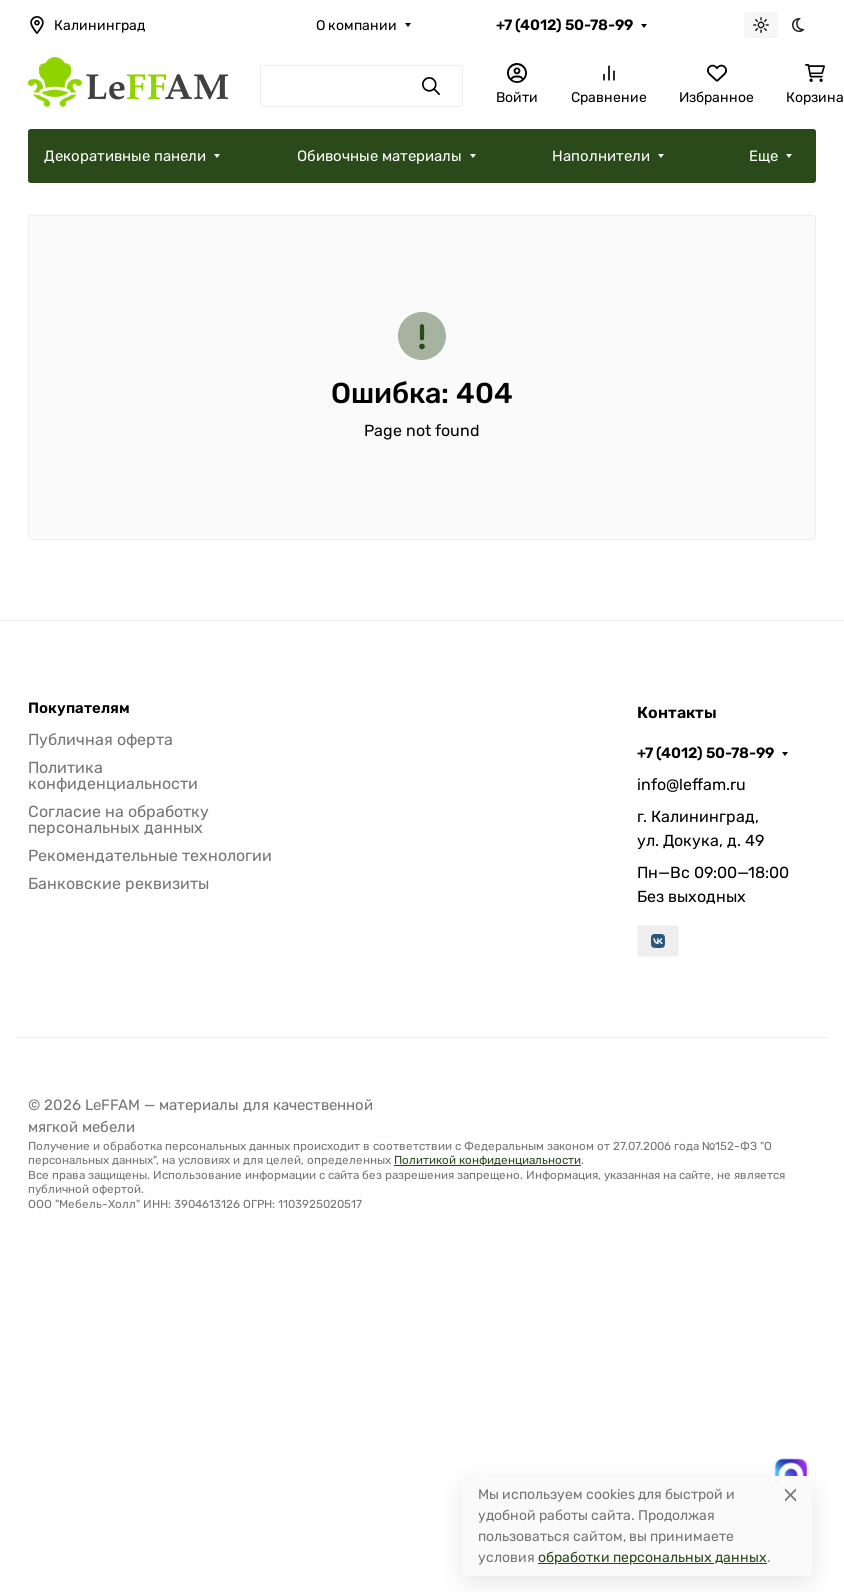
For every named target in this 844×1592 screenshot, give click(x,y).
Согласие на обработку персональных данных (118, 819)
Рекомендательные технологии (150, 855)
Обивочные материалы (379, 156)
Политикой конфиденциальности (487, 1160)
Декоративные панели (125, 156)
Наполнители (601, 156)
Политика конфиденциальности (113, 775)
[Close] (790, 1494)
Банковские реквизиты (118, 883)
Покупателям (79, 708)
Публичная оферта (100, 739)
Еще (763, 156)
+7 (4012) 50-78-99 (564, 25)
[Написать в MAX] (791, 1475)
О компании (356, 25)
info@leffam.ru (691, 784)
